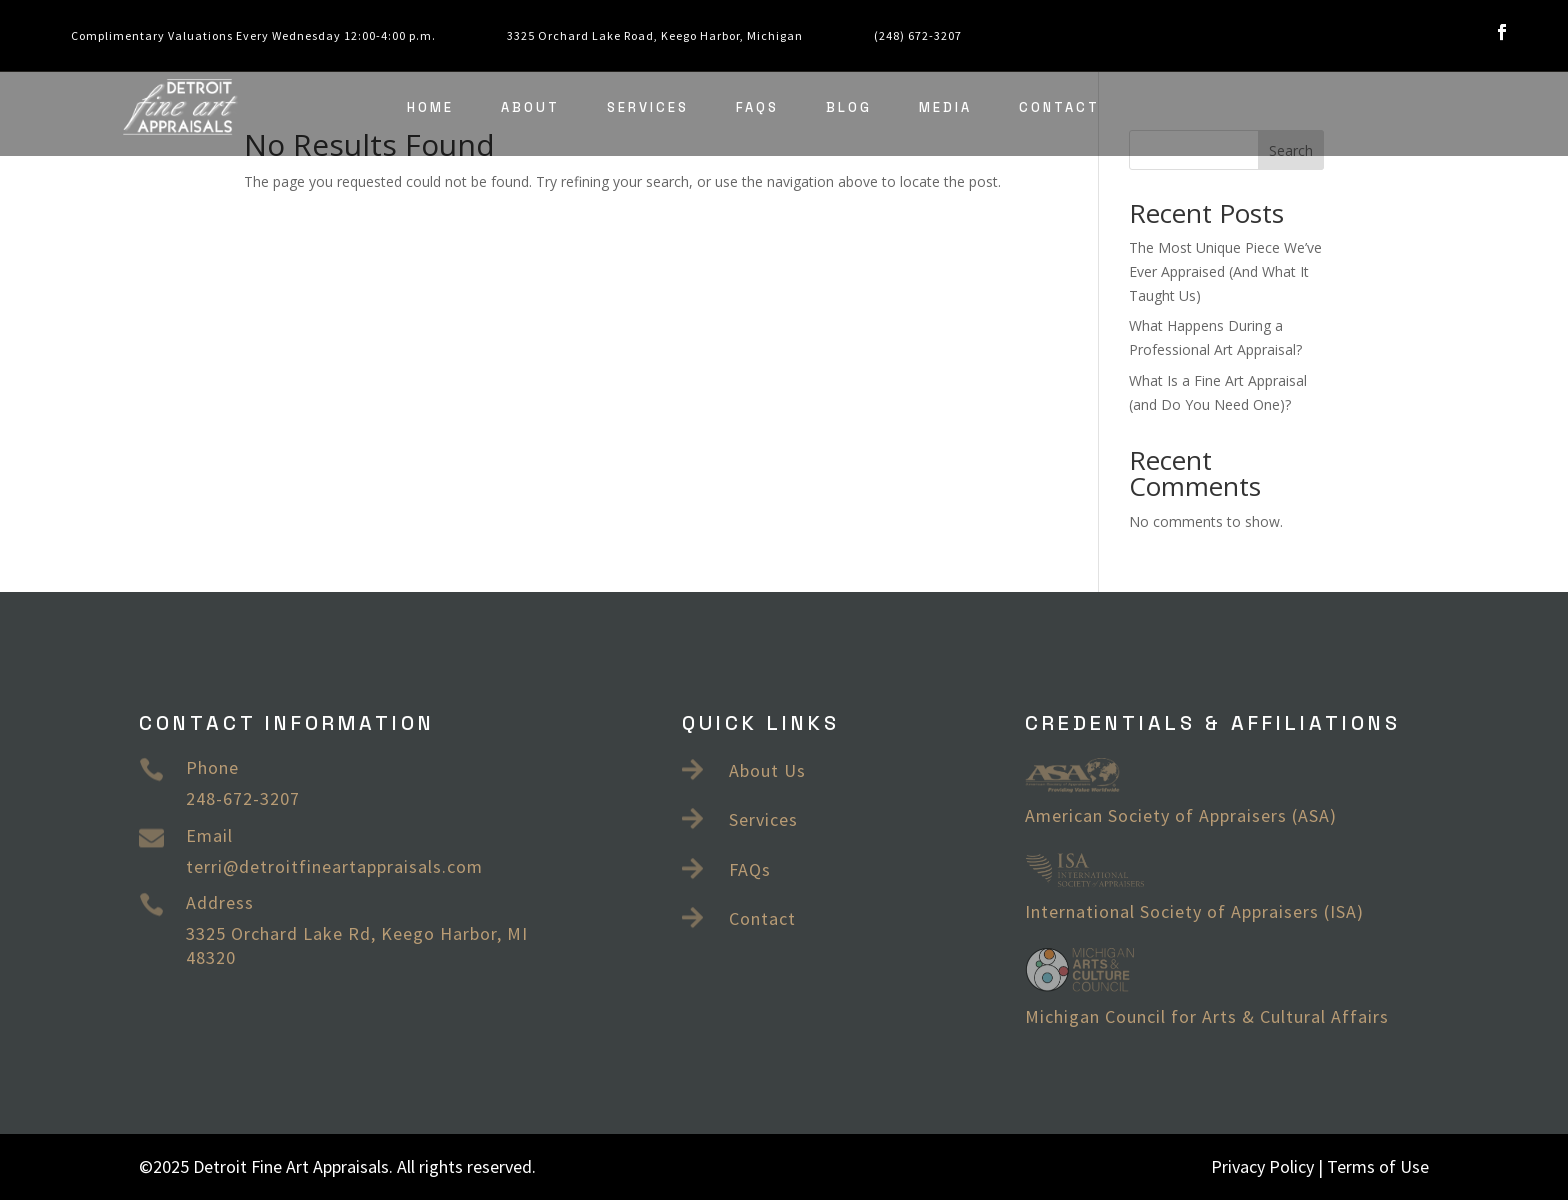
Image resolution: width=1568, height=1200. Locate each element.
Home (430, 107)
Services (648, 107)
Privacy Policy (1262, 1166)
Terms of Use (1378, 1166)
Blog (849, 107)
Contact (1059, 107)
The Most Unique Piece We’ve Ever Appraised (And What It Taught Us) (1225, 271)
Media (945, 107)
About (530, 107)
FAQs (757, 107)
